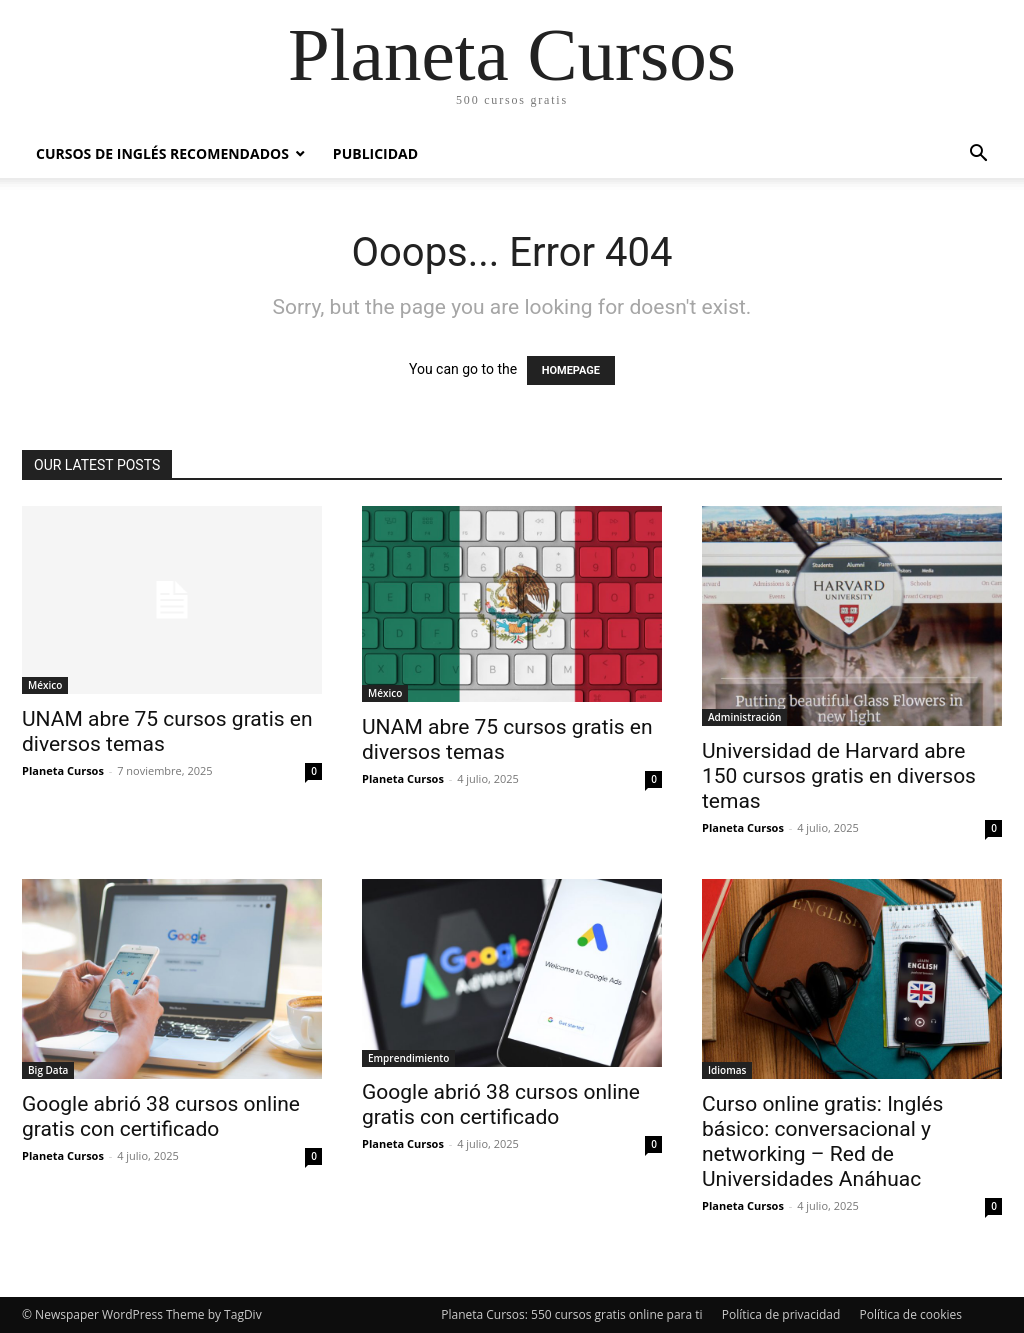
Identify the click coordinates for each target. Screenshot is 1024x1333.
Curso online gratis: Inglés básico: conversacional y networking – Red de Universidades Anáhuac (822, 1141)
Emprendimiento (408, 1058)
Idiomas (727, 1070)
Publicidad (375, 153)
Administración (744, 717)
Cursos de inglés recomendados (162, 153)
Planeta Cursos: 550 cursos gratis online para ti (571, 1314)
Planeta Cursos (63, 770)
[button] (978, 155)
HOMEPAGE (571, 370)
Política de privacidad (781, 1314)
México (45, 685)
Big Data (48, 1070)
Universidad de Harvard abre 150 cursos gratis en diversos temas (839, 776)
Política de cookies (910, 1314)
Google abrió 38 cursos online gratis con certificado (161, 1116)
